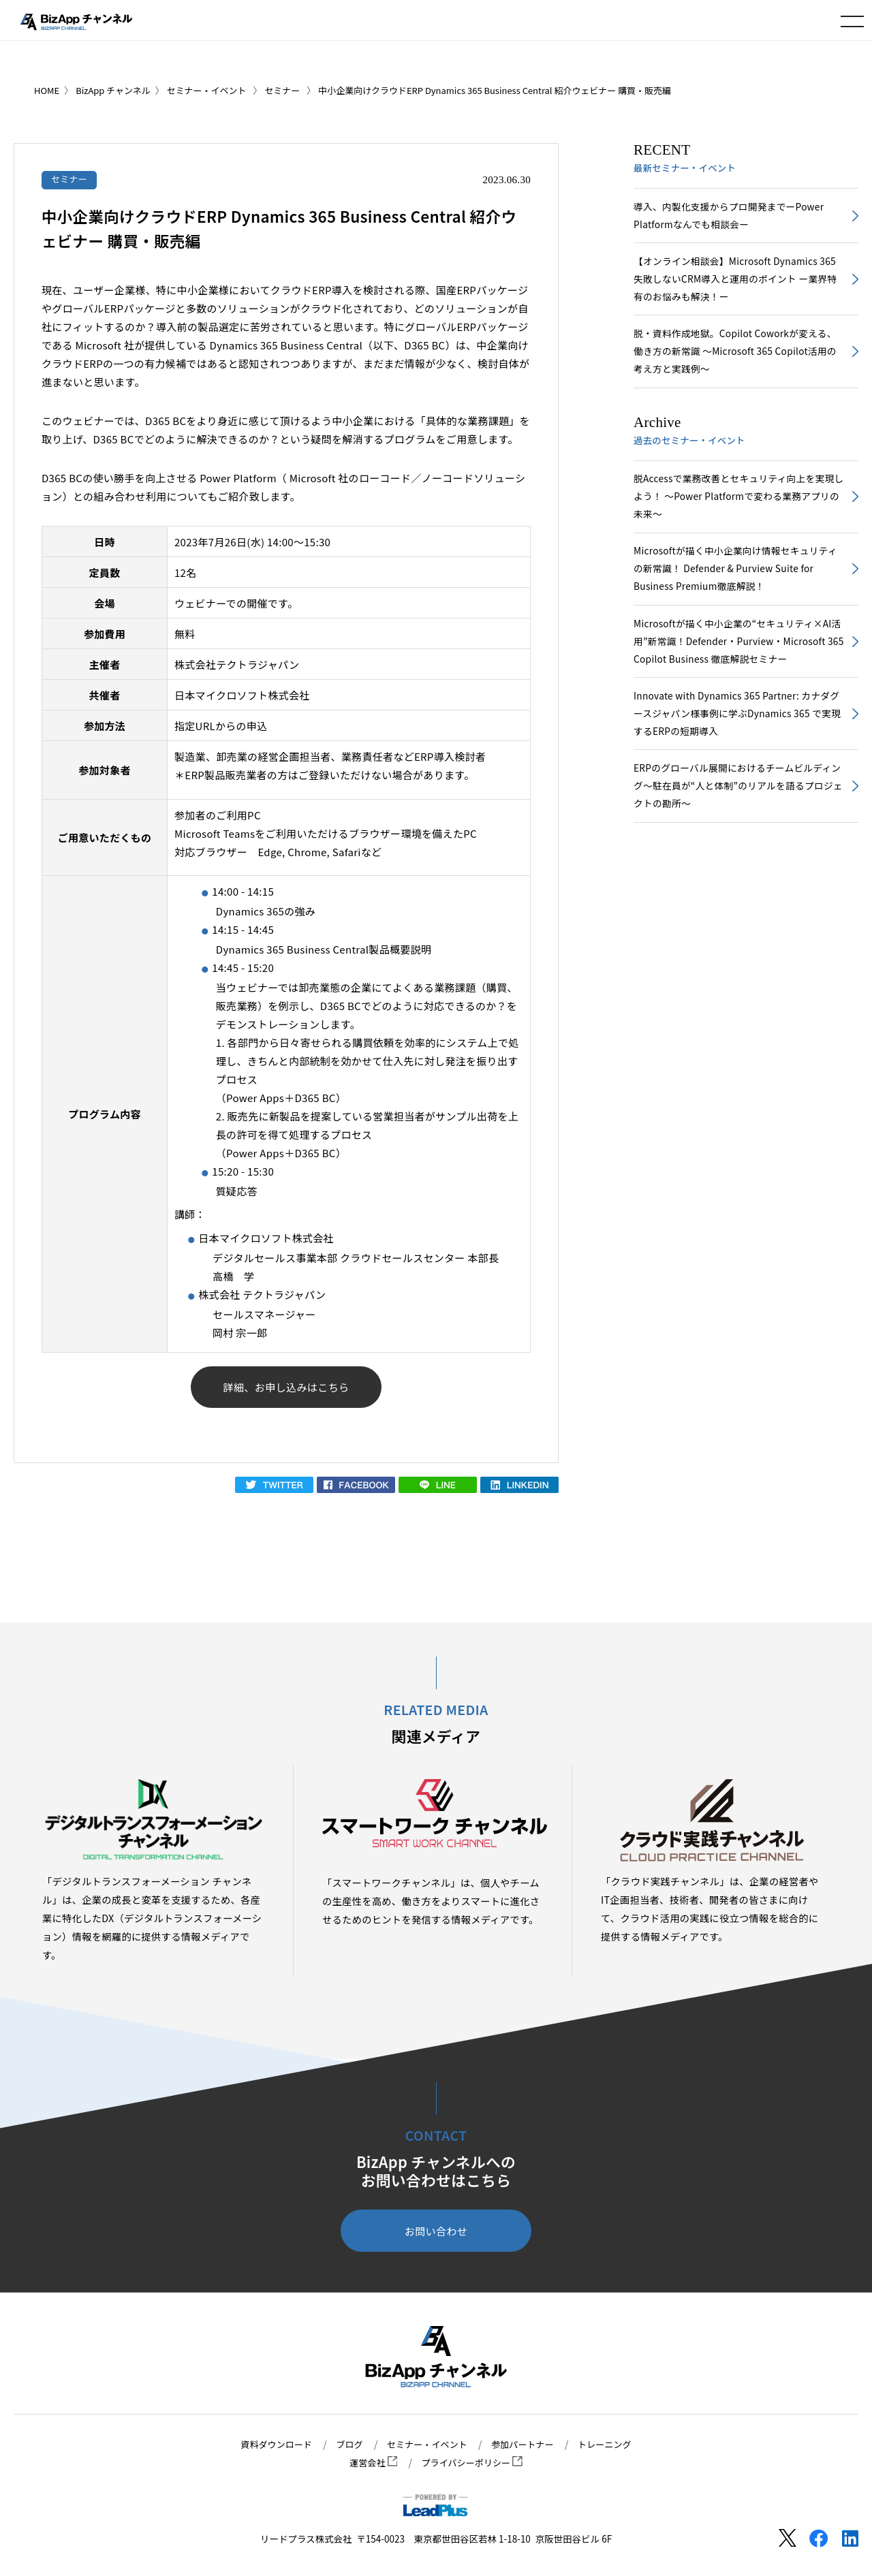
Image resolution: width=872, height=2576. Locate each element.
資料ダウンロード (270, 2444)
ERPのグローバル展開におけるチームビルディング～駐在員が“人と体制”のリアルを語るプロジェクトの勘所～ (737, 807)
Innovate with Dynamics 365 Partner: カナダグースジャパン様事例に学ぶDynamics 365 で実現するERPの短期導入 (736, 731)
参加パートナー (526, 2444)
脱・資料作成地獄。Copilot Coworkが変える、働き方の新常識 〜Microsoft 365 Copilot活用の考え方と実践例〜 (734, 357)
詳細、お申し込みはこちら (286, 1388)
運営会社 (371, 2463)
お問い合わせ (436, 2234)
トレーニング (610, 2444)
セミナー (70, 179)
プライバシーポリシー (473, 2463)
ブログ (346, 2444)
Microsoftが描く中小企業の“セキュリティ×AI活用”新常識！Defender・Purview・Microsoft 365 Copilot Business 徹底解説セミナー (738, 656)
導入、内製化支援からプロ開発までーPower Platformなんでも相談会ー (733, 216)
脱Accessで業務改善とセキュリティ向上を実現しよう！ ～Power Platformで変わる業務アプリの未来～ (738, 506)
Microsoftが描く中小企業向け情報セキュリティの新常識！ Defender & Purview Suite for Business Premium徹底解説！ (735, 581)
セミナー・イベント (426, 2444)
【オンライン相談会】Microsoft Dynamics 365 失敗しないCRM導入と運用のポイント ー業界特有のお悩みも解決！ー (734, 283)
